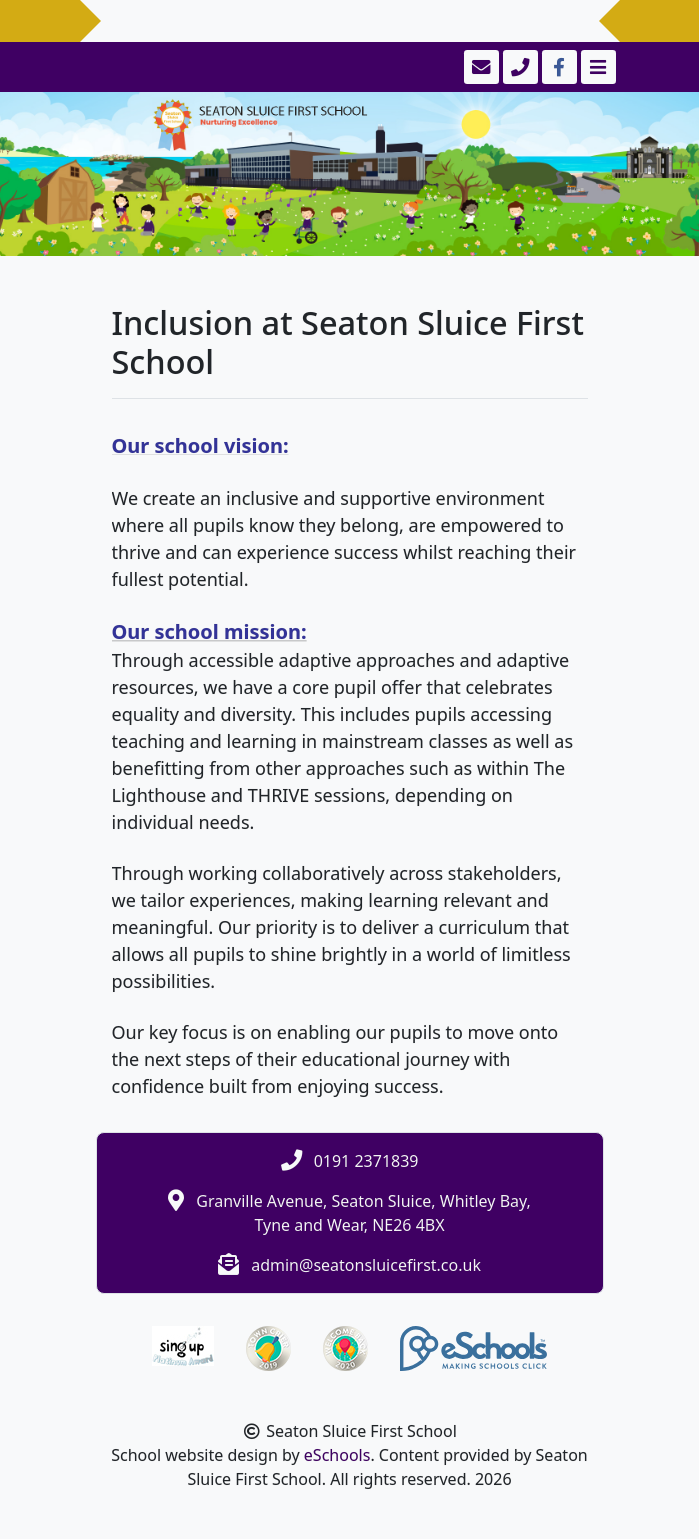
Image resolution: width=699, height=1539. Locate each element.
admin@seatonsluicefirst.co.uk (366, 1265)
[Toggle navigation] (596, 67)
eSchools (337, 1455)
